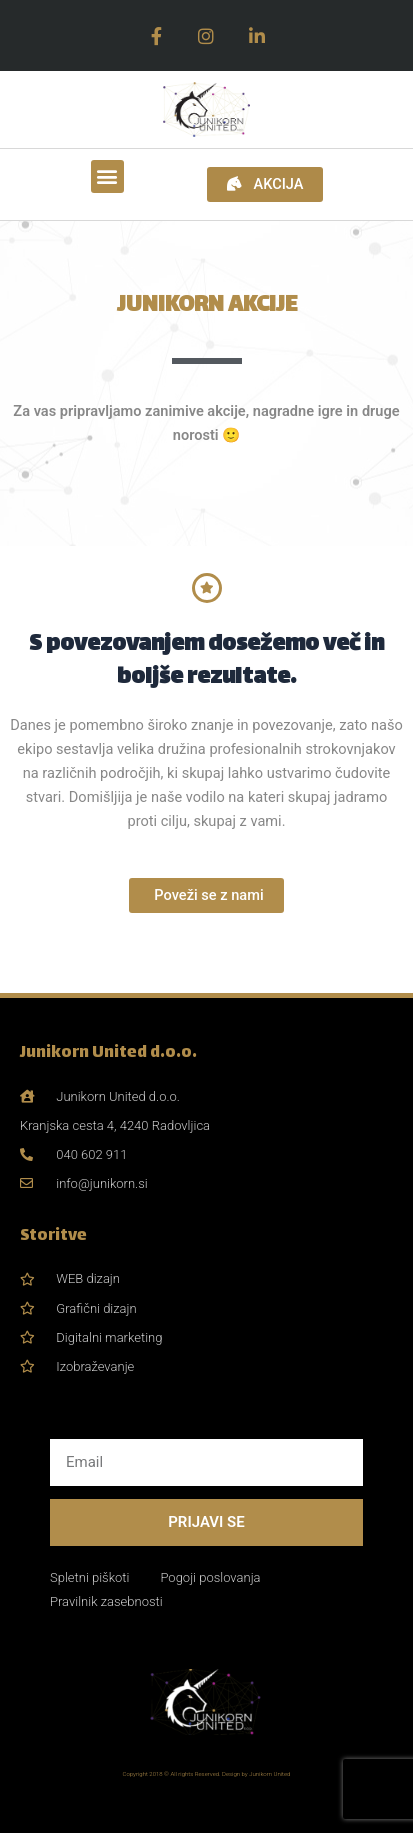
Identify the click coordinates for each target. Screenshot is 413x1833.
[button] (107, 176)
